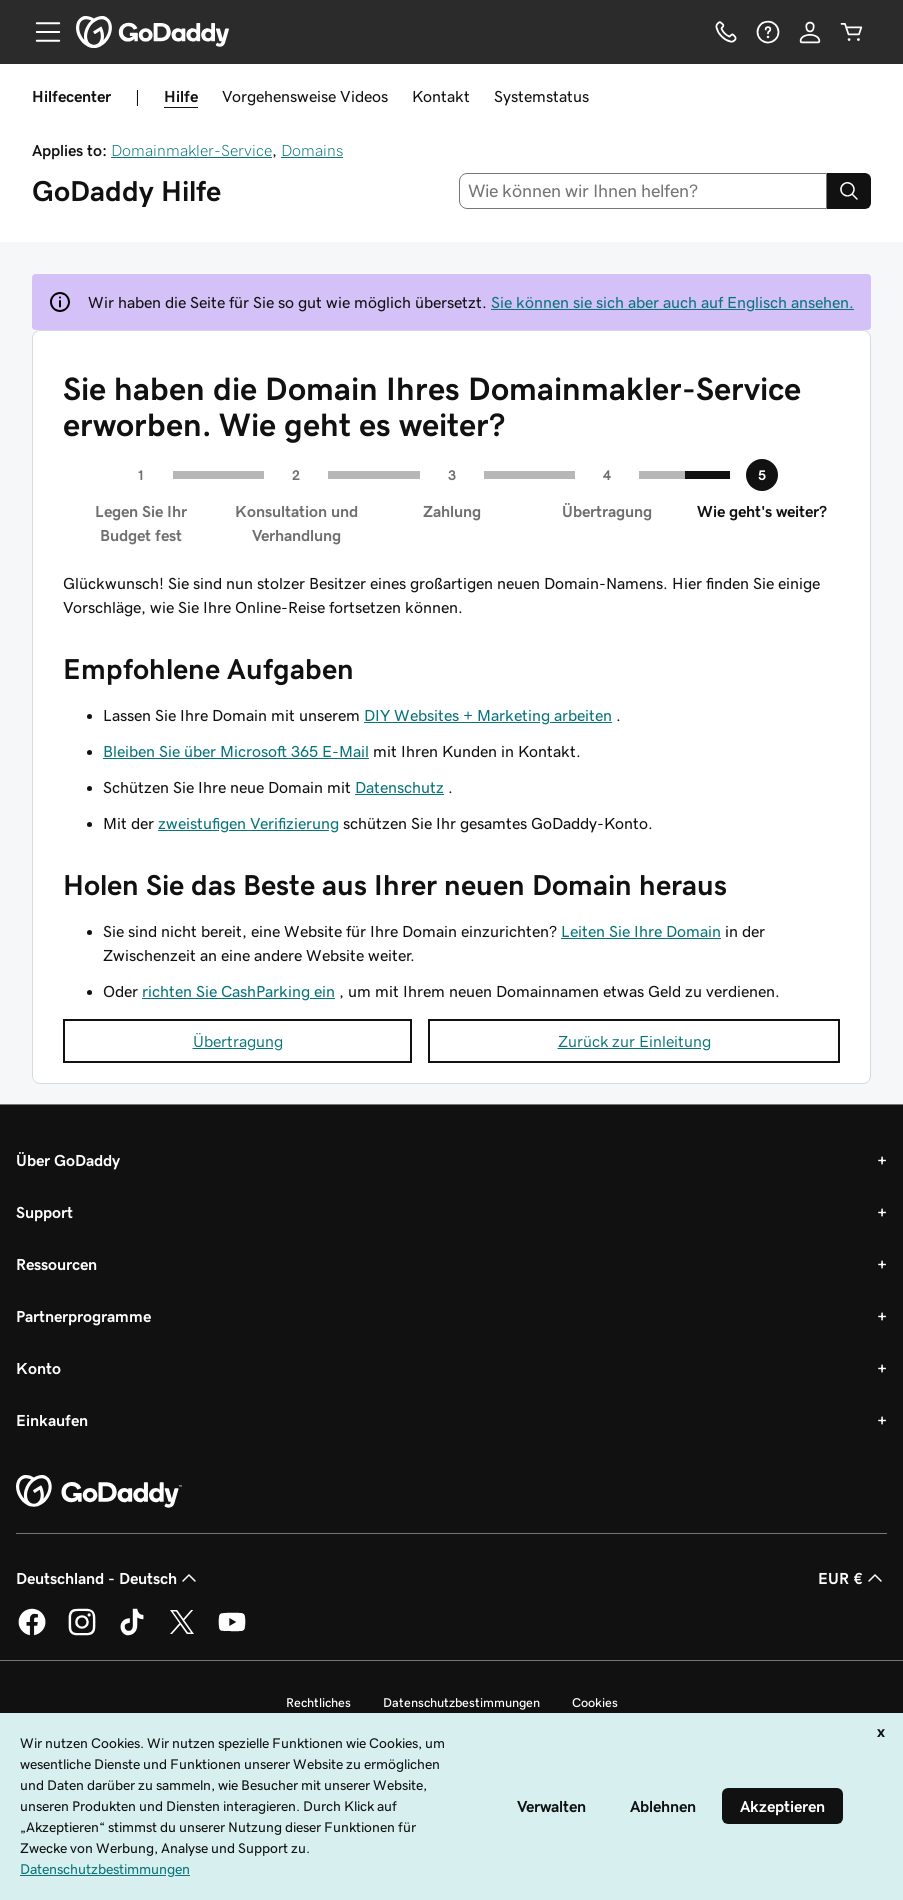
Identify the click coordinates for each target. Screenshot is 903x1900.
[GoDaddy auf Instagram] (82, 1632)
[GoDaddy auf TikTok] (132, 1632)
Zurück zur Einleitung (634, 1041)
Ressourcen (56, 1264)
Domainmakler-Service (191, 150)
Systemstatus (541, 96)
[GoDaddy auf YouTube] (232, 1632)
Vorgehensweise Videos (305, 96)
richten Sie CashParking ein (238, 991)
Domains (312, 150)
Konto (38, 1368)
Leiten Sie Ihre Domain (641, 931)
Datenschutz (399, 787)
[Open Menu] (40, 32)
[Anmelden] (810, 32)
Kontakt (441, 96)
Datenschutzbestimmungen (461, 1702)
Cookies (595, 1702)
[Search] (849, 191)
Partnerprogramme (83, 1316)
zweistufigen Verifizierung (248, 823)
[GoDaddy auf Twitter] (182, 1632)
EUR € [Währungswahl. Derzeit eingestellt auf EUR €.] (852, 1578)
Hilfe (181, 96)
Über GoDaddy (68, 1160)
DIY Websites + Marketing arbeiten (488, 715)
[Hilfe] (768, 32)
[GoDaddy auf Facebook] (32, 1632)
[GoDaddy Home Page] (99, 1492)
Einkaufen (52, 1420)
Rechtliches (318, 1702)
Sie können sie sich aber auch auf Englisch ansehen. (672, 302)
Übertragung (238, 1041)
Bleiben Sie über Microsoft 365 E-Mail (236, 751)
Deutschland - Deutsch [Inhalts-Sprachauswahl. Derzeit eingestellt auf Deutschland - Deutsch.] (108, 1578)
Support (44, 1212)
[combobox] (643, 191)
